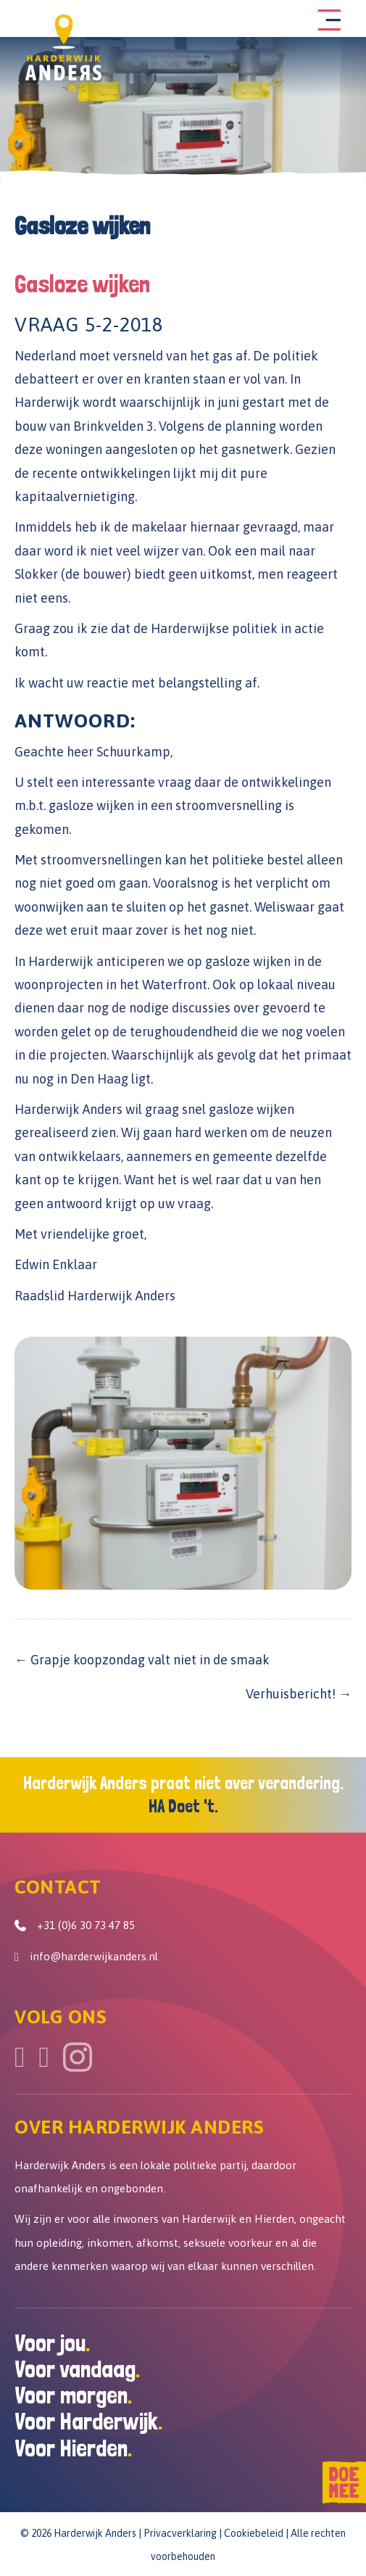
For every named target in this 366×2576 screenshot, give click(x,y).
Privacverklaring (180, 2533)
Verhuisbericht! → (299, 1693)
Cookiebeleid (253, 2533)
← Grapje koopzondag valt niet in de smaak (142, 1659)
